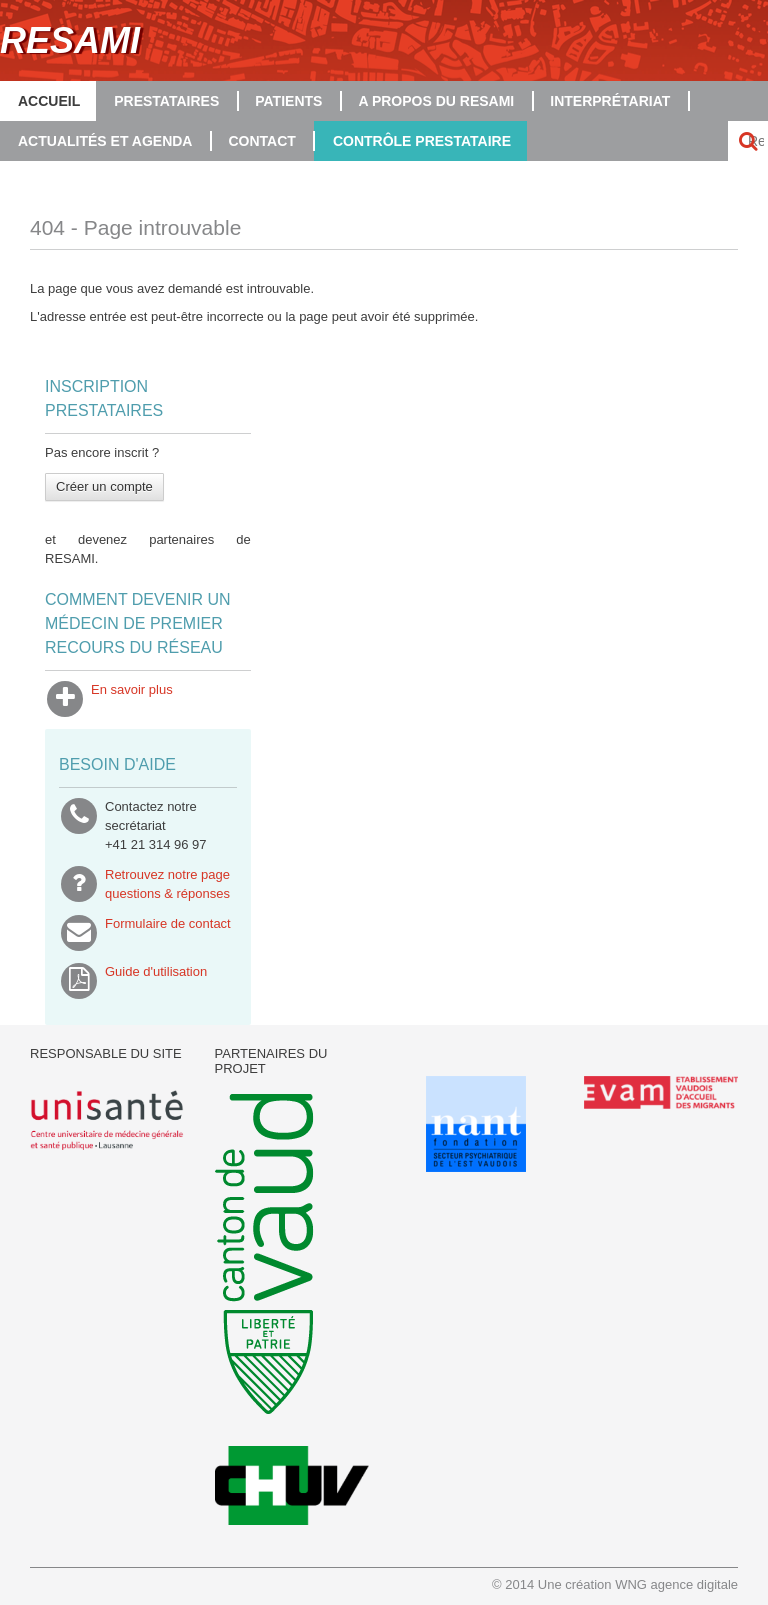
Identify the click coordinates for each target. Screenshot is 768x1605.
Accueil (49, 101)
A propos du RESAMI (436, 101)
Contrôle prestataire (422, 141)
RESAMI (70, 40)
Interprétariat (610, 101)
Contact (261, 141)
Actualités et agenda (105, 141)
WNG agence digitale (676, 1584)
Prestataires (166, 101)
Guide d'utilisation (156, 981)
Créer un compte (104, 486)
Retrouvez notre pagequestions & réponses (167, 884)
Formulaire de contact (168, 933)
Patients (288, 101)
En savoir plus (132, 699)
